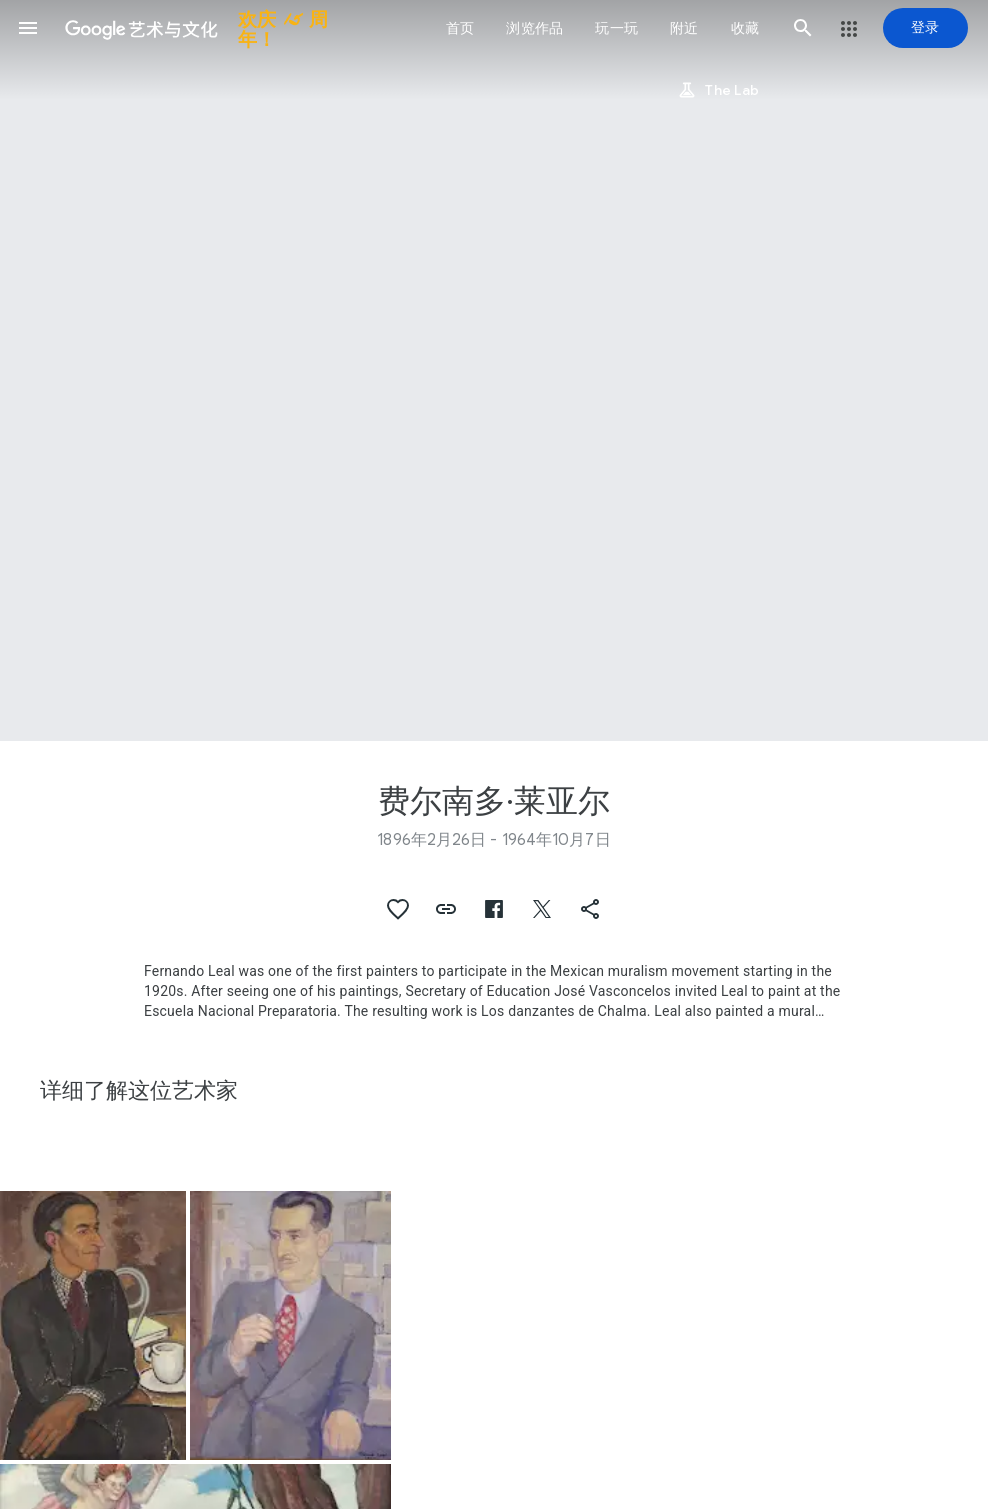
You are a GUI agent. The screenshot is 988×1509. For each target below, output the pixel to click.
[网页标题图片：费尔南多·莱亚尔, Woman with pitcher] (494, 370)
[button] (28, 28)
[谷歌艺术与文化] (206, 28)
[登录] (925, 28)
